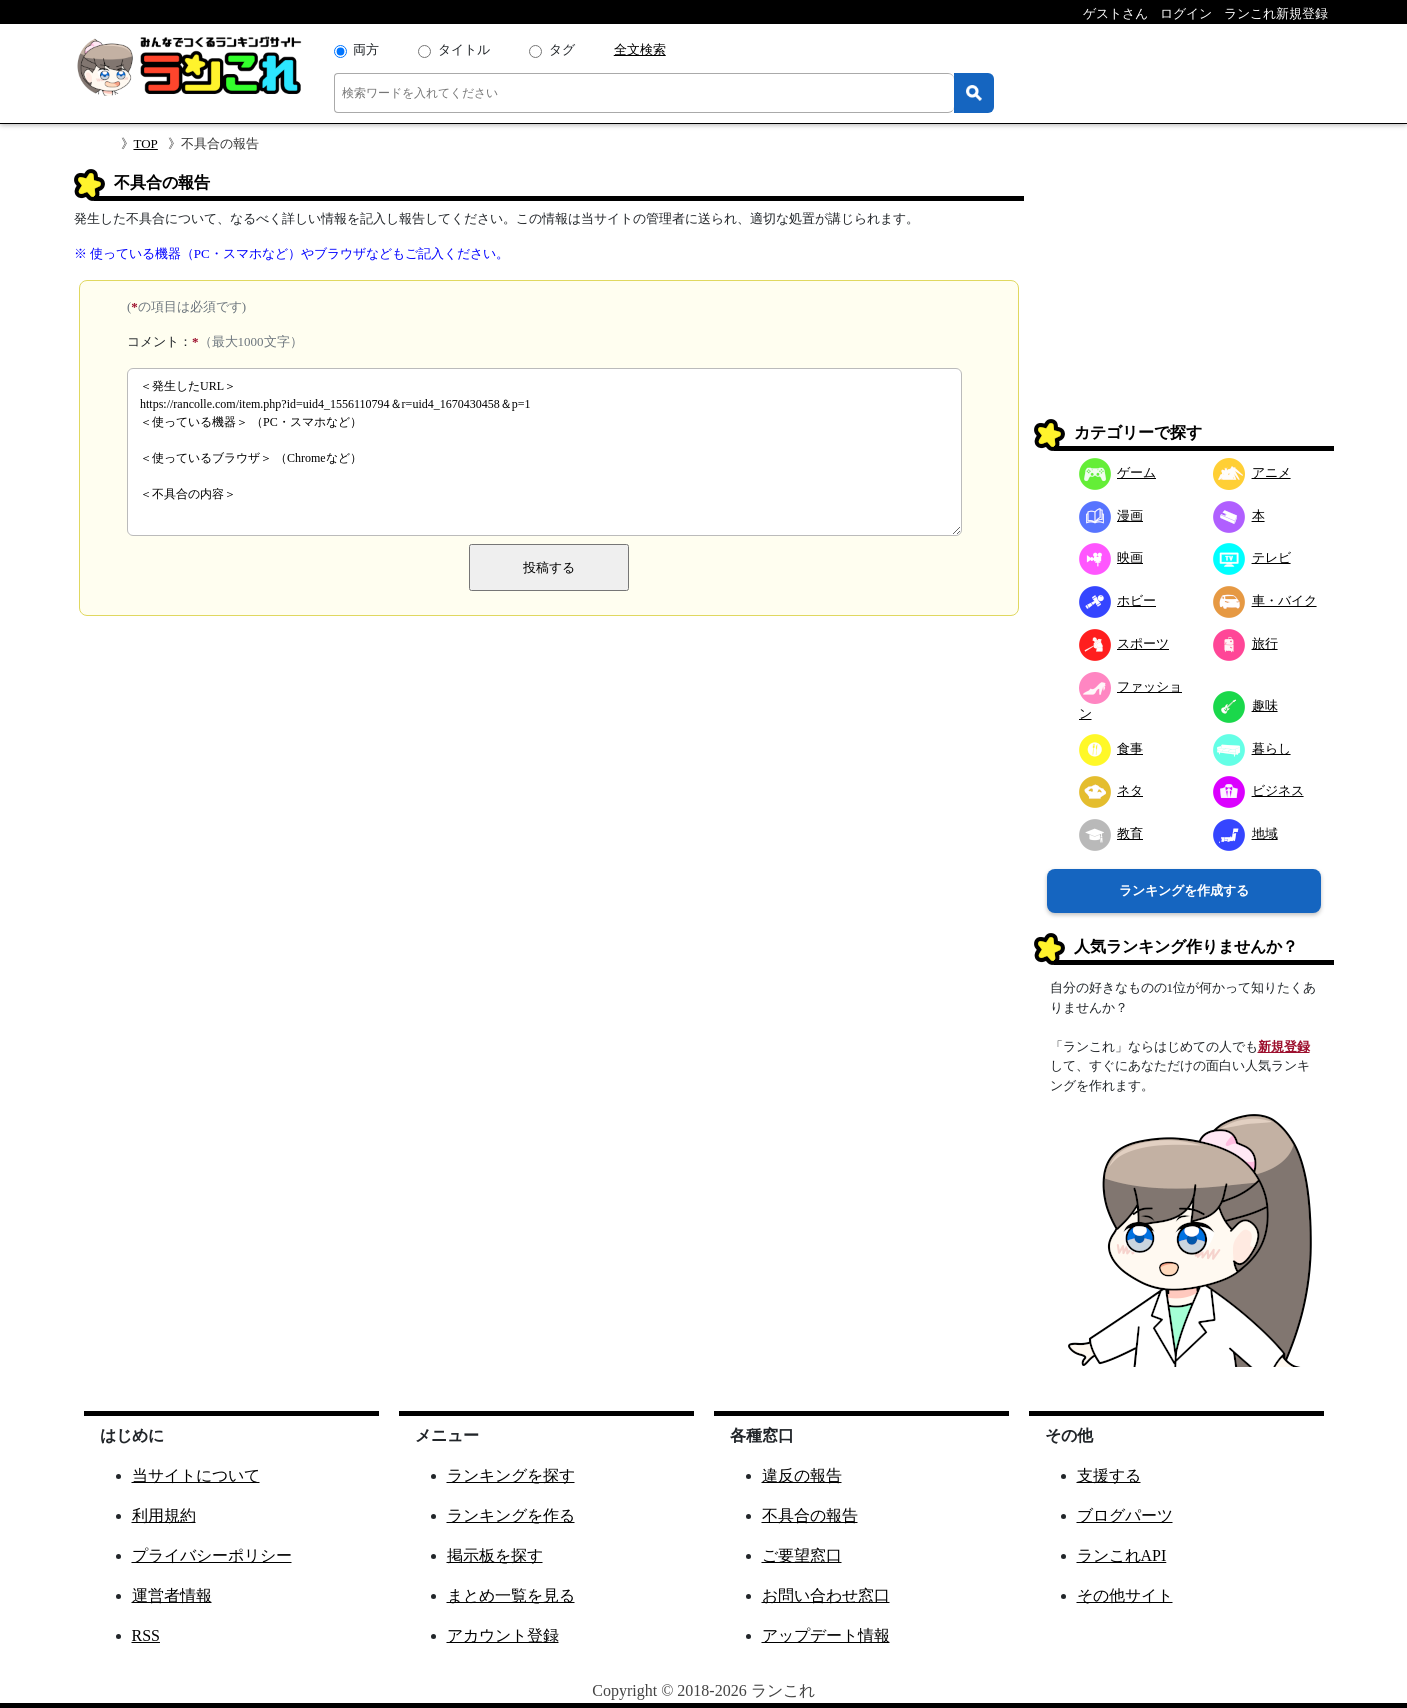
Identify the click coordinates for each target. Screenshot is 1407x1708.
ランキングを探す (511, 1475)
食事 (1111, 748)
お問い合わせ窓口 (826, 1595)
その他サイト (1125, 1595)
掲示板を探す (495, 1555)
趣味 (1245, 705)
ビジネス (1258, 790)
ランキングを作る (511, 1515)
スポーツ (1124, 643)
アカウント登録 (503, 1635)
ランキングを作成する (1184, 890)
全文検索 (640, 49)
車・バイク (1265, 600)
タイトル (464, 49)
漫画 (1111, 515)
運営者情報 (172, 1595)
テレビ (1252, 557)
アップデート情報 (826, 1635)
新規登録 (1284, 1046)
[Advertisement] (1184, 294)
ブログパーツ (1125, 1515)
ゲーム (1118, 472)
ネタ (1111, 790)
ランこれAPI (1122, 1555)
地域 (1245, 833)
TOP (146, 143)
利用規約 (164, 1515)
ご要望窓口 (802, 1555)
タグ (562, 49)
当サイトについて (196, 1475)
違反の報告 (802, 1475)
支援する (1109, 1475)
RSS (146, 1635)
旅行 (1245, 643)
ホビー (1118, 600)
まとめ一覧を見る (511, 1595)
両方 (366, 49)
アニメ (1252, 472)
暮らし (1252, 748)
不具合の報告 (810, 1515)
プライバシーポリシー (212, 1555)
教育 (1111, 833)
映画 (1111, 557)
